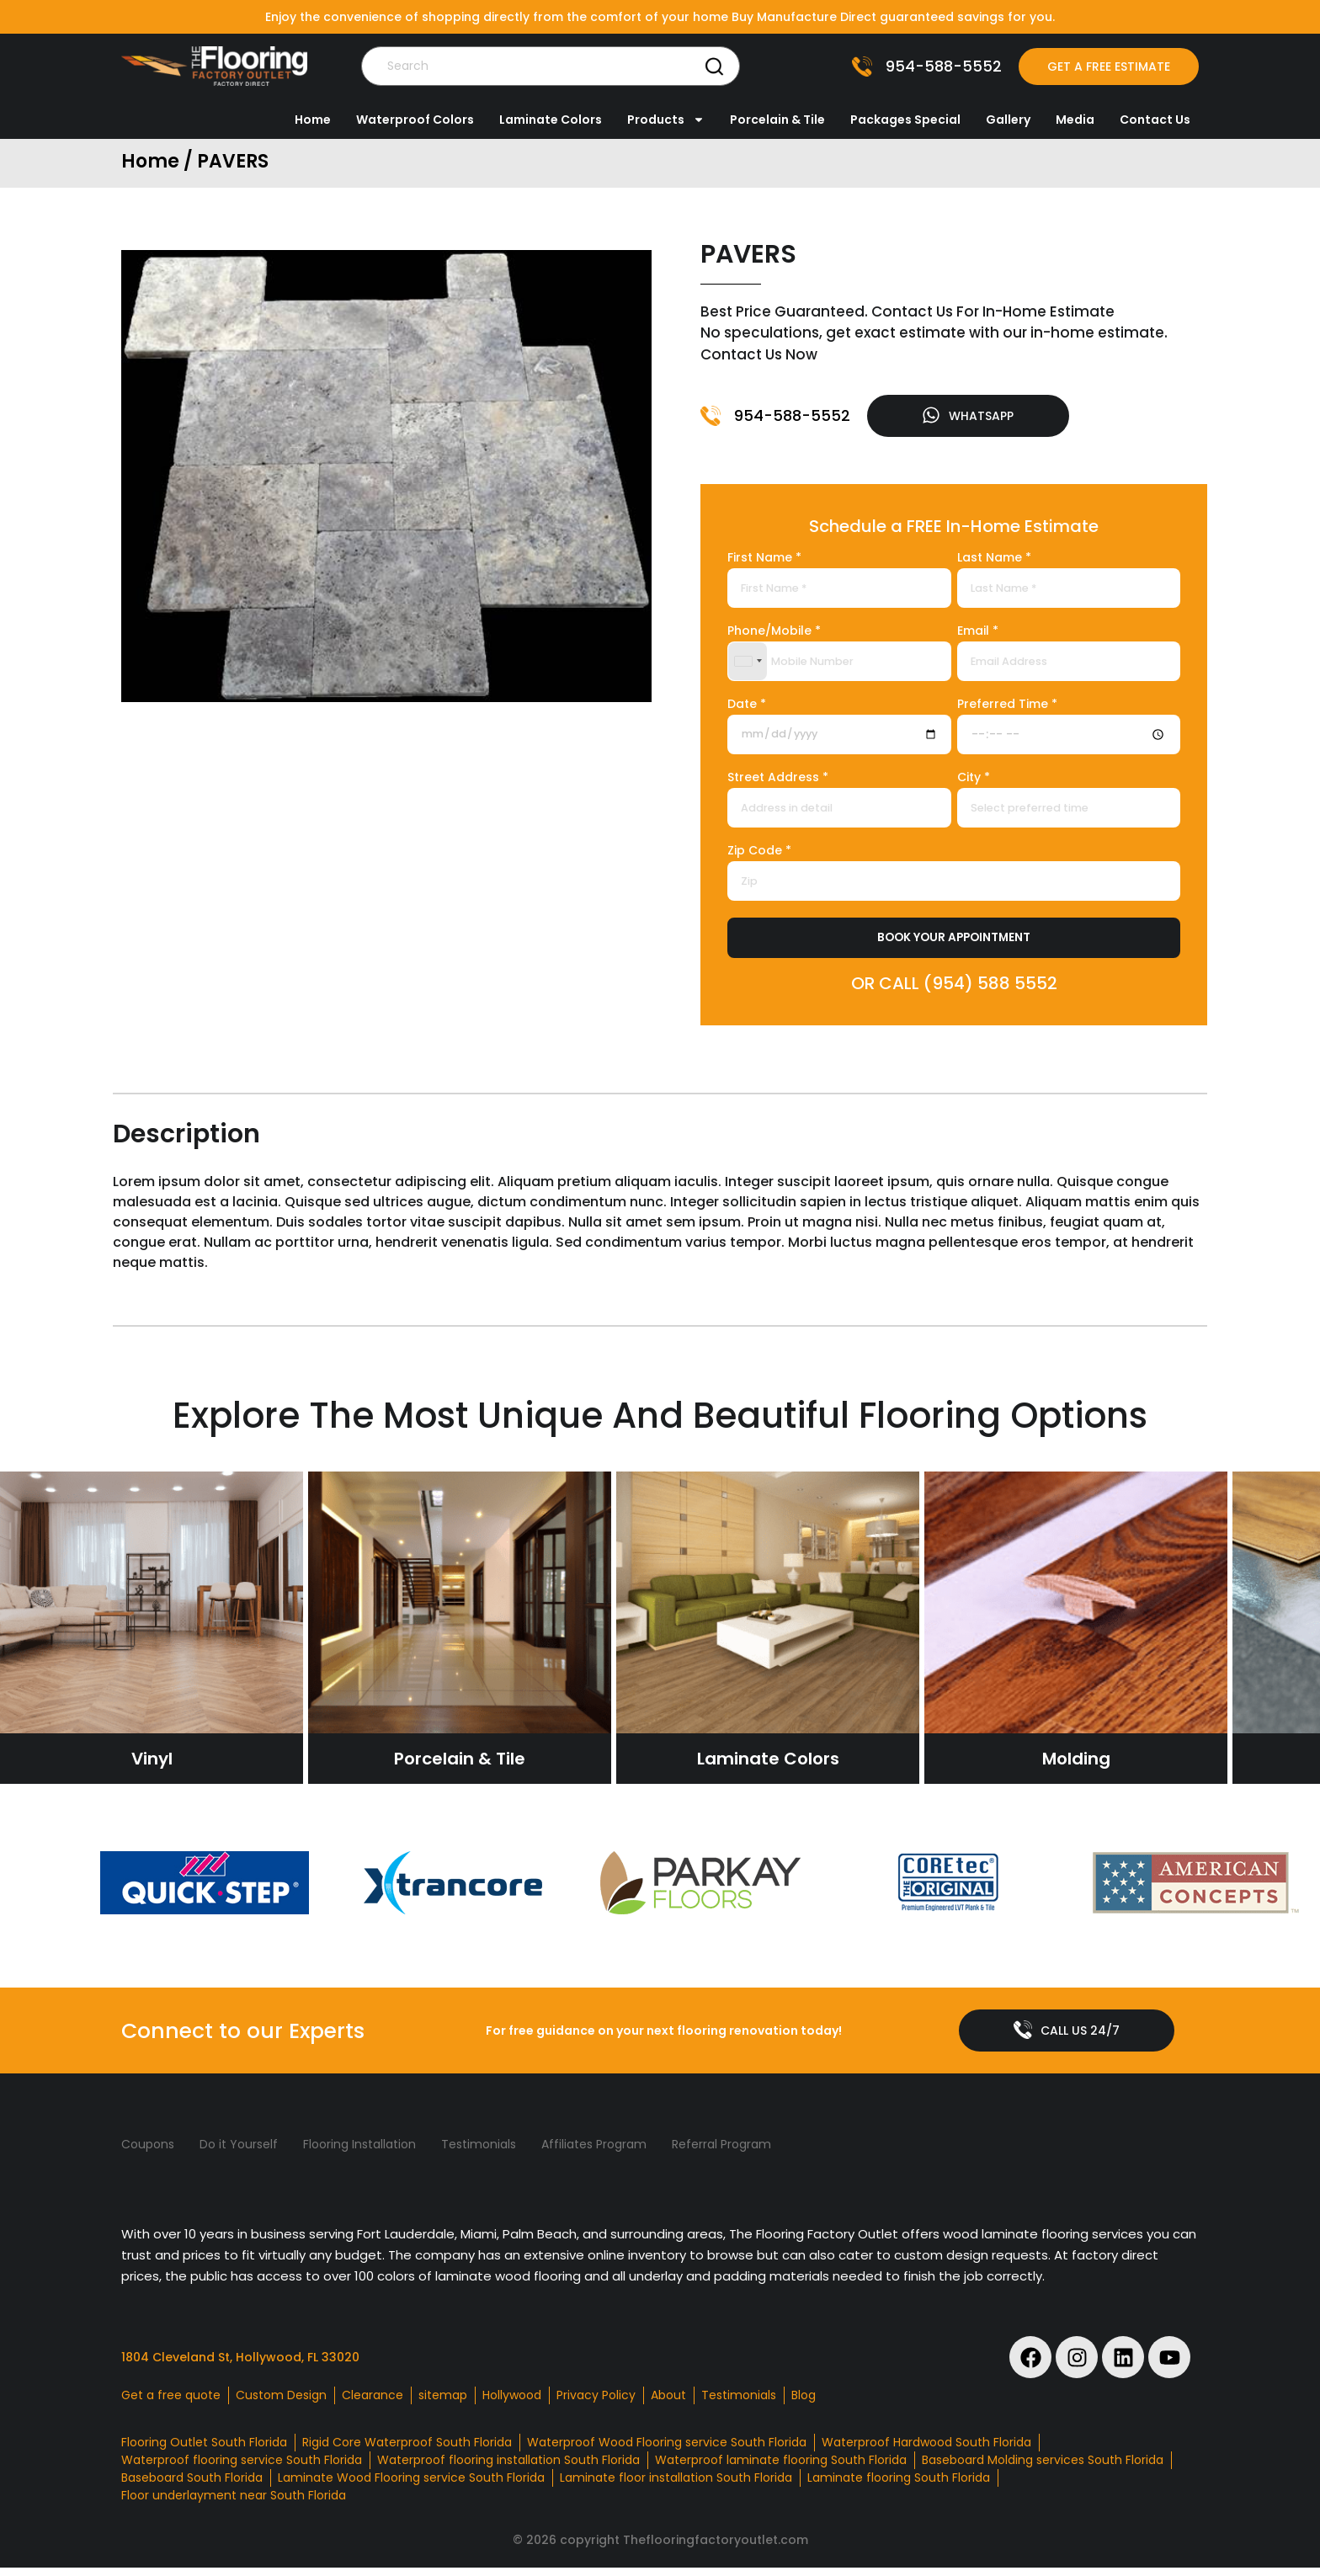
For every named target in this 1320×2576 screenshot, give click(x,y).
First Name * (764, 562)
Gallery (1008, 119)
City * (973, 781)
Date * (746, 708)
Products (666, 119)
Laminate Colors (550, 119)
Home (313, 119)
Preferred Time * (1007, 708)
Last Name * (994, 562)
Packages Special (905, 119)
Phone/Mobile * (774, 635)
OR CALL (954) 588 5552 (954, 987)
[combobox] (747, 665)
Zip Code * (759, 855)
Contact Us (1155, 119)
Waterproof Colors (415, 119)
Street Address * (777, 781)
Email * (977, 635)
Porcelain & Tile (777, 119)
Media (1075, 119)
